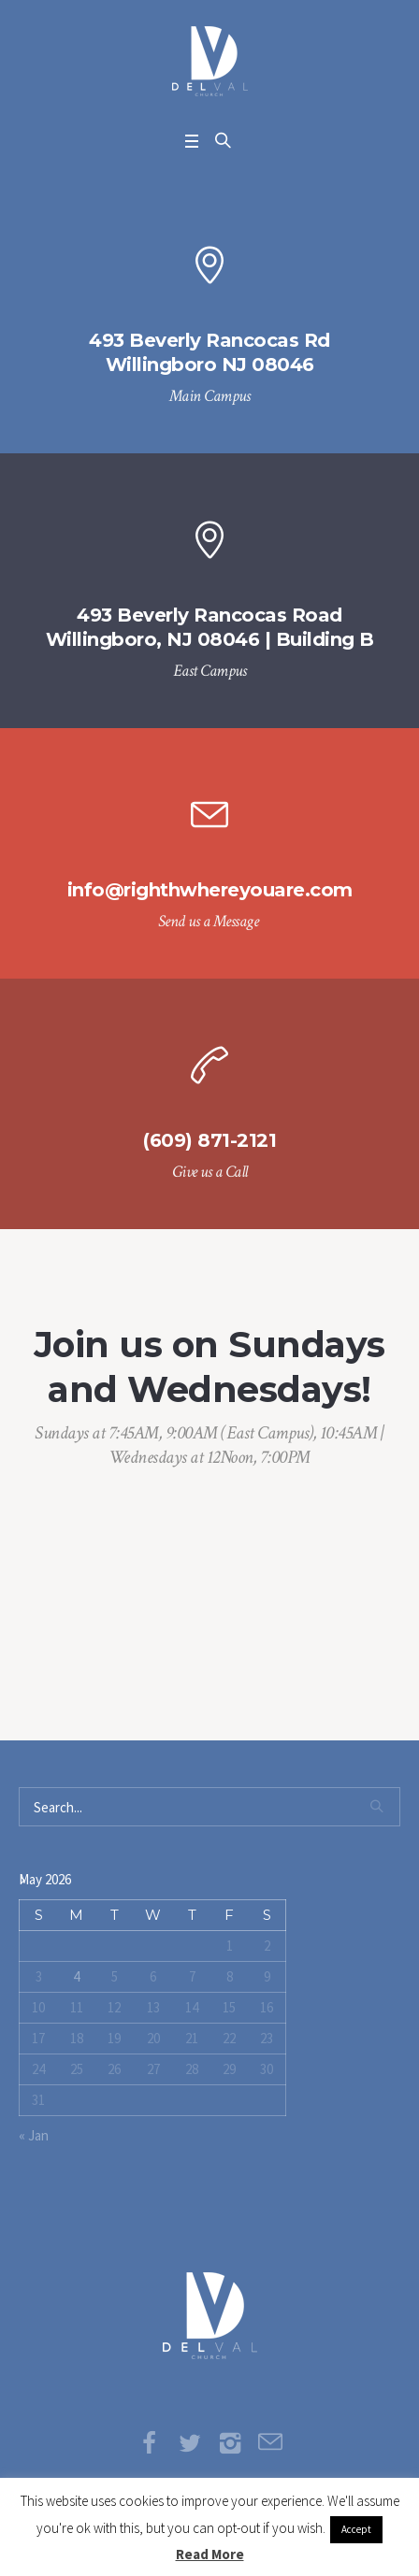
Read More (210, 2554)
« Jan (34, 2135)
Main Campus (210, 396)
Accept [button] (356, 2529)
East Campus (210, 670)
